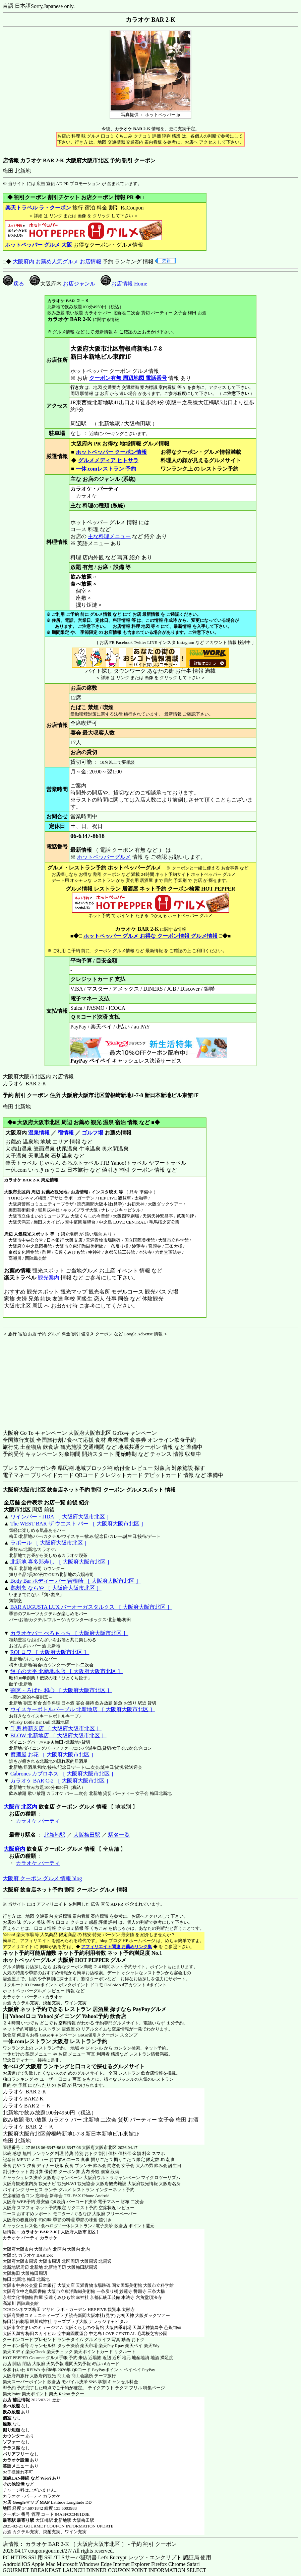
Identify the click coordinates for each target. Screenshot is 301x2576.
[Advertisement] (44, 1379)
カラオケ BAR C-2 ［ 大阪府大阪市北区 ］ (60, 1780)
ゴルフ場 (92, 1133)
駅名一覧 (119, 1835)
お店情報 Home (124, 283)
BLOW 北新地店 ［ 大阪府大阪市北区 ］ (58, 1735)
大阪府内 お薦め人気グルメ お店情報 (57, 261)
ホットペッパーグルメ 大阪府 (38, 1960)
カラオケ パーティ (38, 1821)
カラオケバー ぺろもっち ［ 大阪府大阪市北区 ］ (69, 1633)
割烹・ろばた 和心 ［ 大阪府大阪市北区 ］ (61, 1690)
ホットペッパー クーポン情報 (111, 452)
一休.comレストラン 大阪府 (35, 2041)
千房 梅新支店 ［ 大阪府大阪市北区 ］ (56, 1728)
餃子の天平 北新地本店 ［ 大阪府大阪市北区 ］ (66, 1671)
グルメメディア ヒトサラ (108, 460)
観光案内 (48, 1277)
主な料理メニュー (109, 536)
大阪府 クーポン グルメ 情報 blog (42, 1878)
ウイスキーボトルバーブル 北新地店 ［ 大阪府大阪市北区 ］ (82, 1709)
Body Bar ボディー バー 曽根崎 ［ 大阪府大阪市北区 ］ (75, 1581)
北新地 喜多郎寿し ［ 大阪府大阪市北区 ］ (61, 1562)
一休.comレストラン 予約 (106, 469)
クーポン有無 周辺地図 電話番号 (128, 378)
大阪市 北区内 (20, 1807)
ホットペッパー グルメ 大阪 (38, 245)
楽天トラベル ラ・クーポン (38, 208)
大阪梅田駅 (86, 1835)
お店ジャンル (79, 283)
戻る (13, 283)
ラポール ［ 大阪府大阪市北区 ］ (49, 1543)
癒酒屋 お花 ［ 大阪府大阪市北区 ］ (53, 1754)
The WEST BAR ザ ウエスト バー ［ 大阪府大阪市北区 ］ (78, 1523)
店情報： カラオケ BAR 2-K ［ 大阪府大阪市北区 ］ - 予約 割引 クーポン (90, 2544)
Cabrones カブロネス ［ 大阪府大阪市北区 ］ (63, 1773)
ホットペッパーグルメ (104, 857)
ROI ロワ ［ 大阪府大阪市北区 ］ (49, 1652)
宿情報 (66, 1133)
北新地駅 (54, 1835)
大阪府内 (14, 1849)
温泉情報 (39, 1133)
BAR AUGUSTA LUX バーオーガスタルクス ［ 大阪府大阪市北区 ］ (91, 1607)
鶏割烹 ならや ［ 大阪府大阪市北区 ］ (56, 1588)
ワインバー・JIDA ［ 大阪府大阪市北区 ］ (61, 1516)
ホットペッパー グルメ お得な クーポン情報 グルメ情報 (150, 936)
